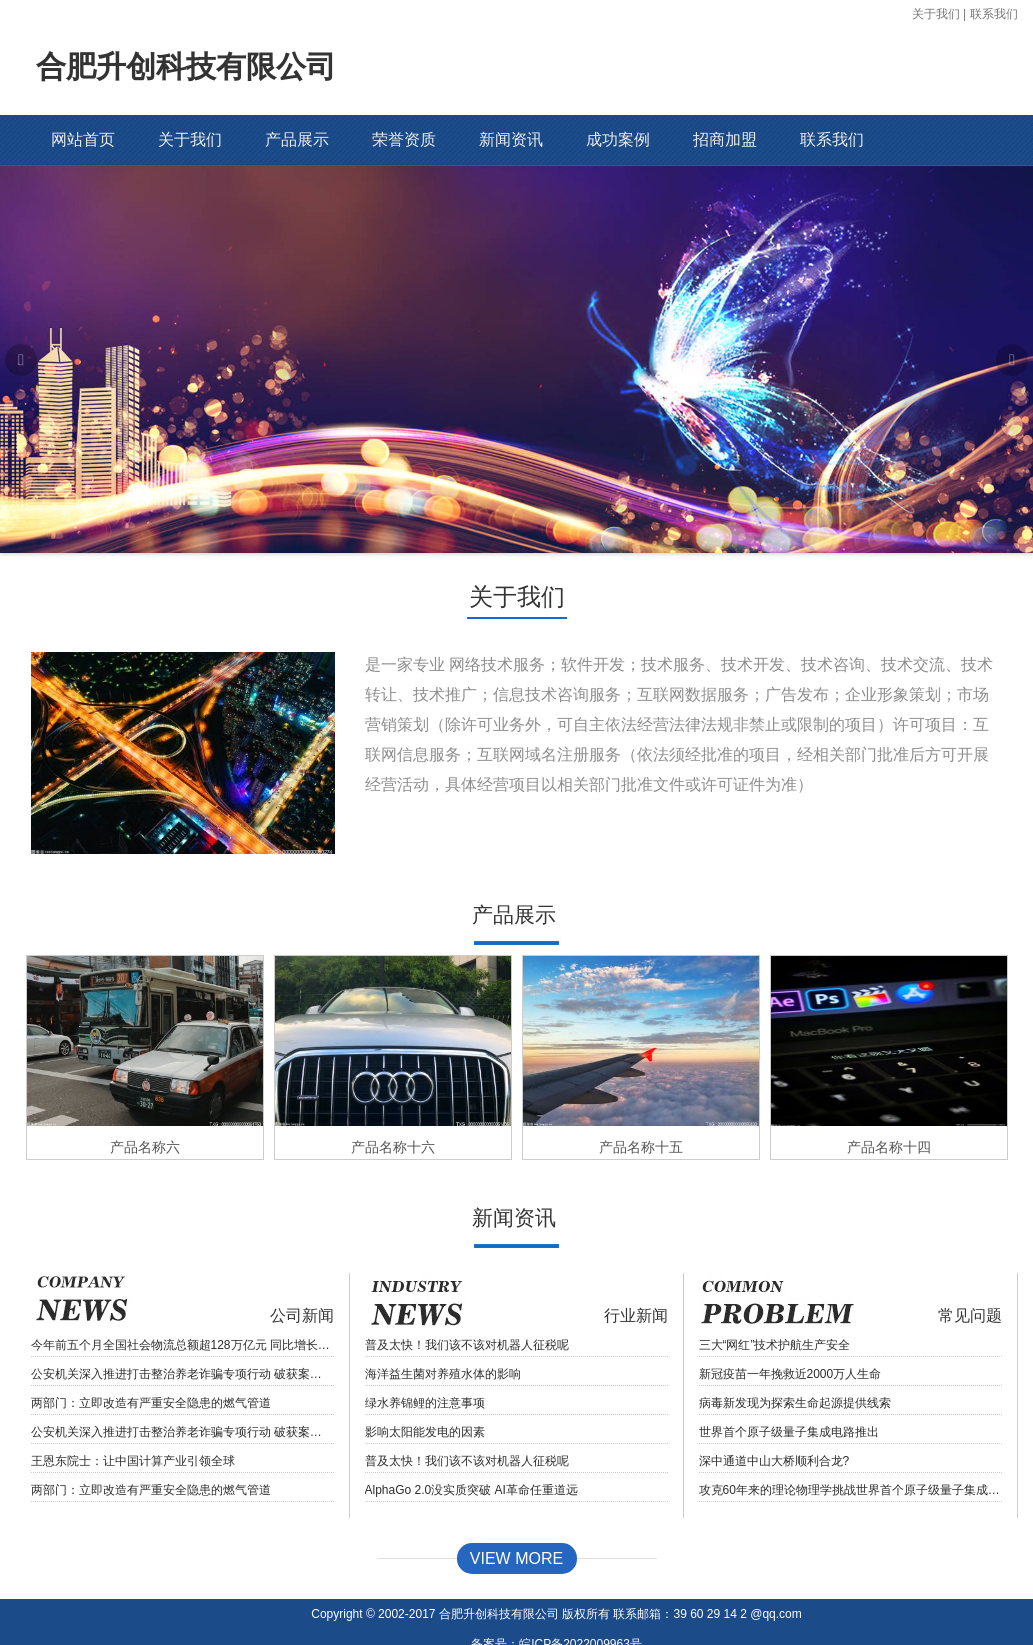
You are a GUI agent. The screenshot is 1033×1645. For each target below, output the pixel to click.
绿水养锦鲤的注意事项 (425, 1358)
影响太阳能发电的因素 (425, 1387)
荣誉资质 (404, 139)
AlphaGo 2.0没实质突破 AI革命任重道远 (471, 1445)
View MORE (516, 1513)
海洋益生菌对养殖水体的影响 (443, 1329)
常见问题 (970, 1270)
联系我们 (994, 14)
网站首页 (83, 139)
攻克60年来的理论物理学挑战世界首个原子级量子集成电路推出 (850, 1445)
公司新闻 (302, 1270)
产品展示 (297, 139)
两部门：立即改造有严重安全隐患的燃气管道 (151, 1358)
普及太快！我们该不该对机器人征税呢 (467, 1300)
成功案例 (618, 139)
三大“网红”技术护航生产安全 (775, 1300)
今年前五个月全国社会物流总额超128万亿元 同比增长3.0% (182, 1300)
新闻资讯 (511, 139)
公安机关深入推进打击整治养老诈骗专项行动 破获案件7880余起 (182, 1329)
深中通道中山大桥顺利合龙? (774, 1416)
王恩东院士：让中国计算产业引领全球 (133, 1416)
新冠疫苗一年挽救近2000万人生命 (790, 1329)
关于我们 (936, 14)
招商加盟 (725, 139)
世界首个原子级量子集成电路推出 (789, 1387)
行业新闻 (636, 1270)
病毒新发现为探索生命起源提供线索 (795, 1358)
